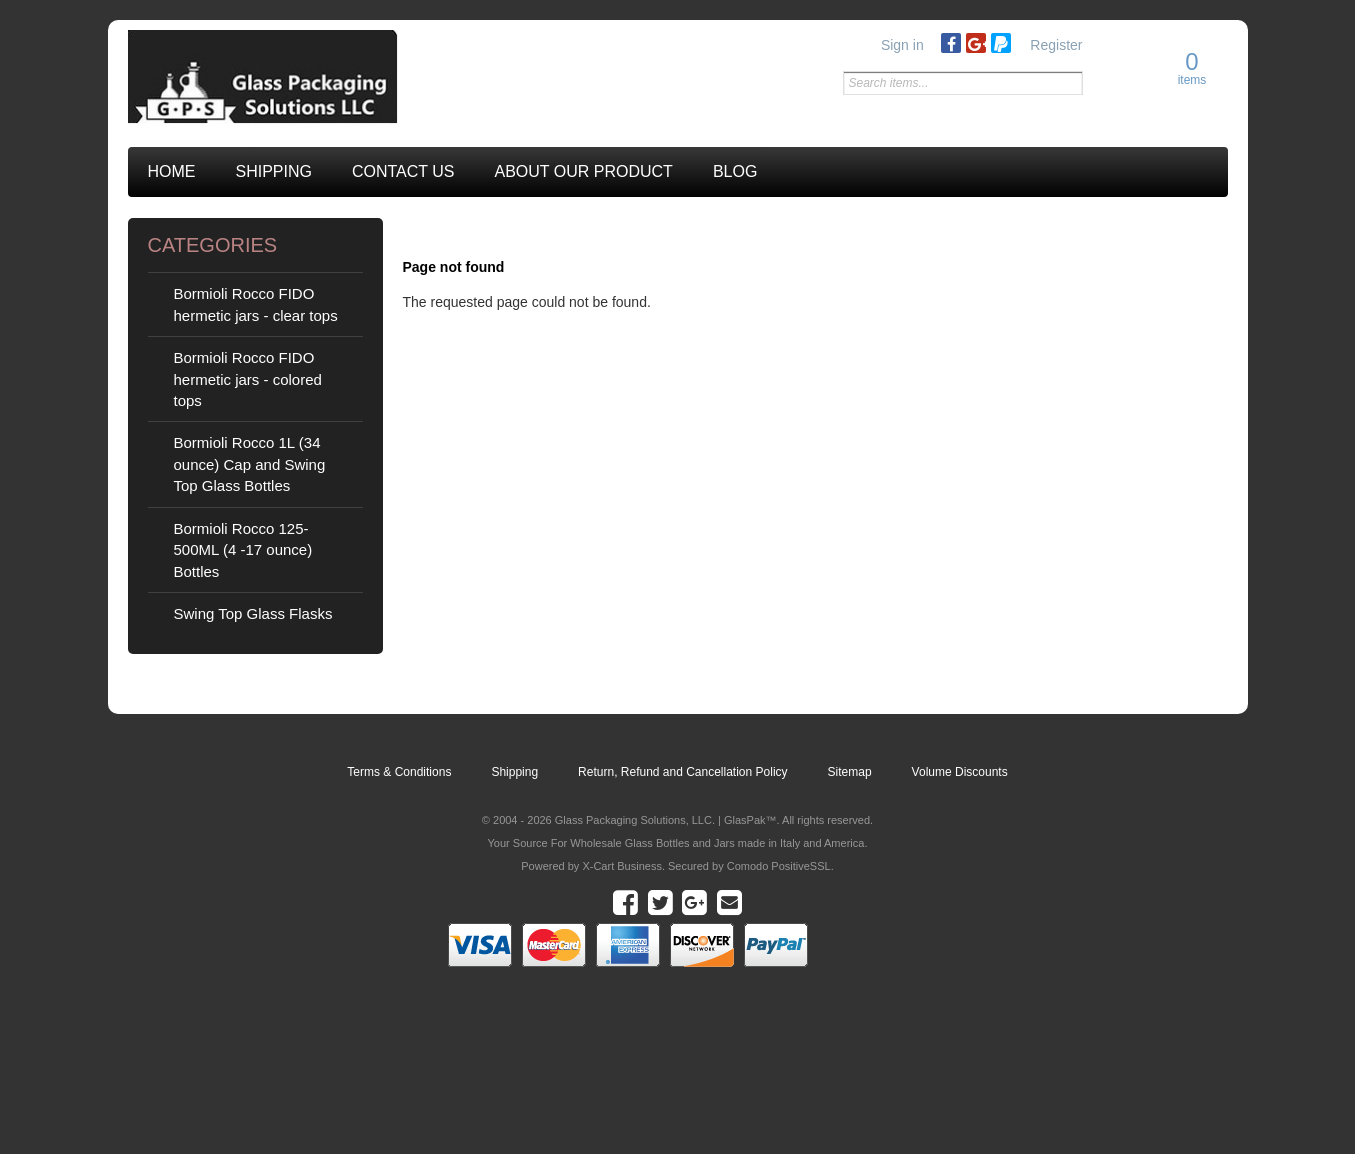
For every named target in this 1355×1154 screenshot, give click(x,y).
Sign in (902, 45)
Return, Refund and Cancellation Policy (682, 772)
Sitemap (850, 772)
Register (1056, 45)
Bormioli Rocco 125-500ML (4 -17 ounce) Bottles (243, 550)
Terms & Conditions (399, 772)
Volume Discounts (960, 772)
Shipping (514, 772)
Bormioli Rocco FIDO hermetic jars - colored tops (248, 379)
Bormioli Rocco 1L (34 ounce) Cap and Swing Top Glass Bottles (250, 464)
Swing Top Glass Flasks (253, 613)
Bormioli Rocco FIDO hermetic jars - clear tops (256, 304)
